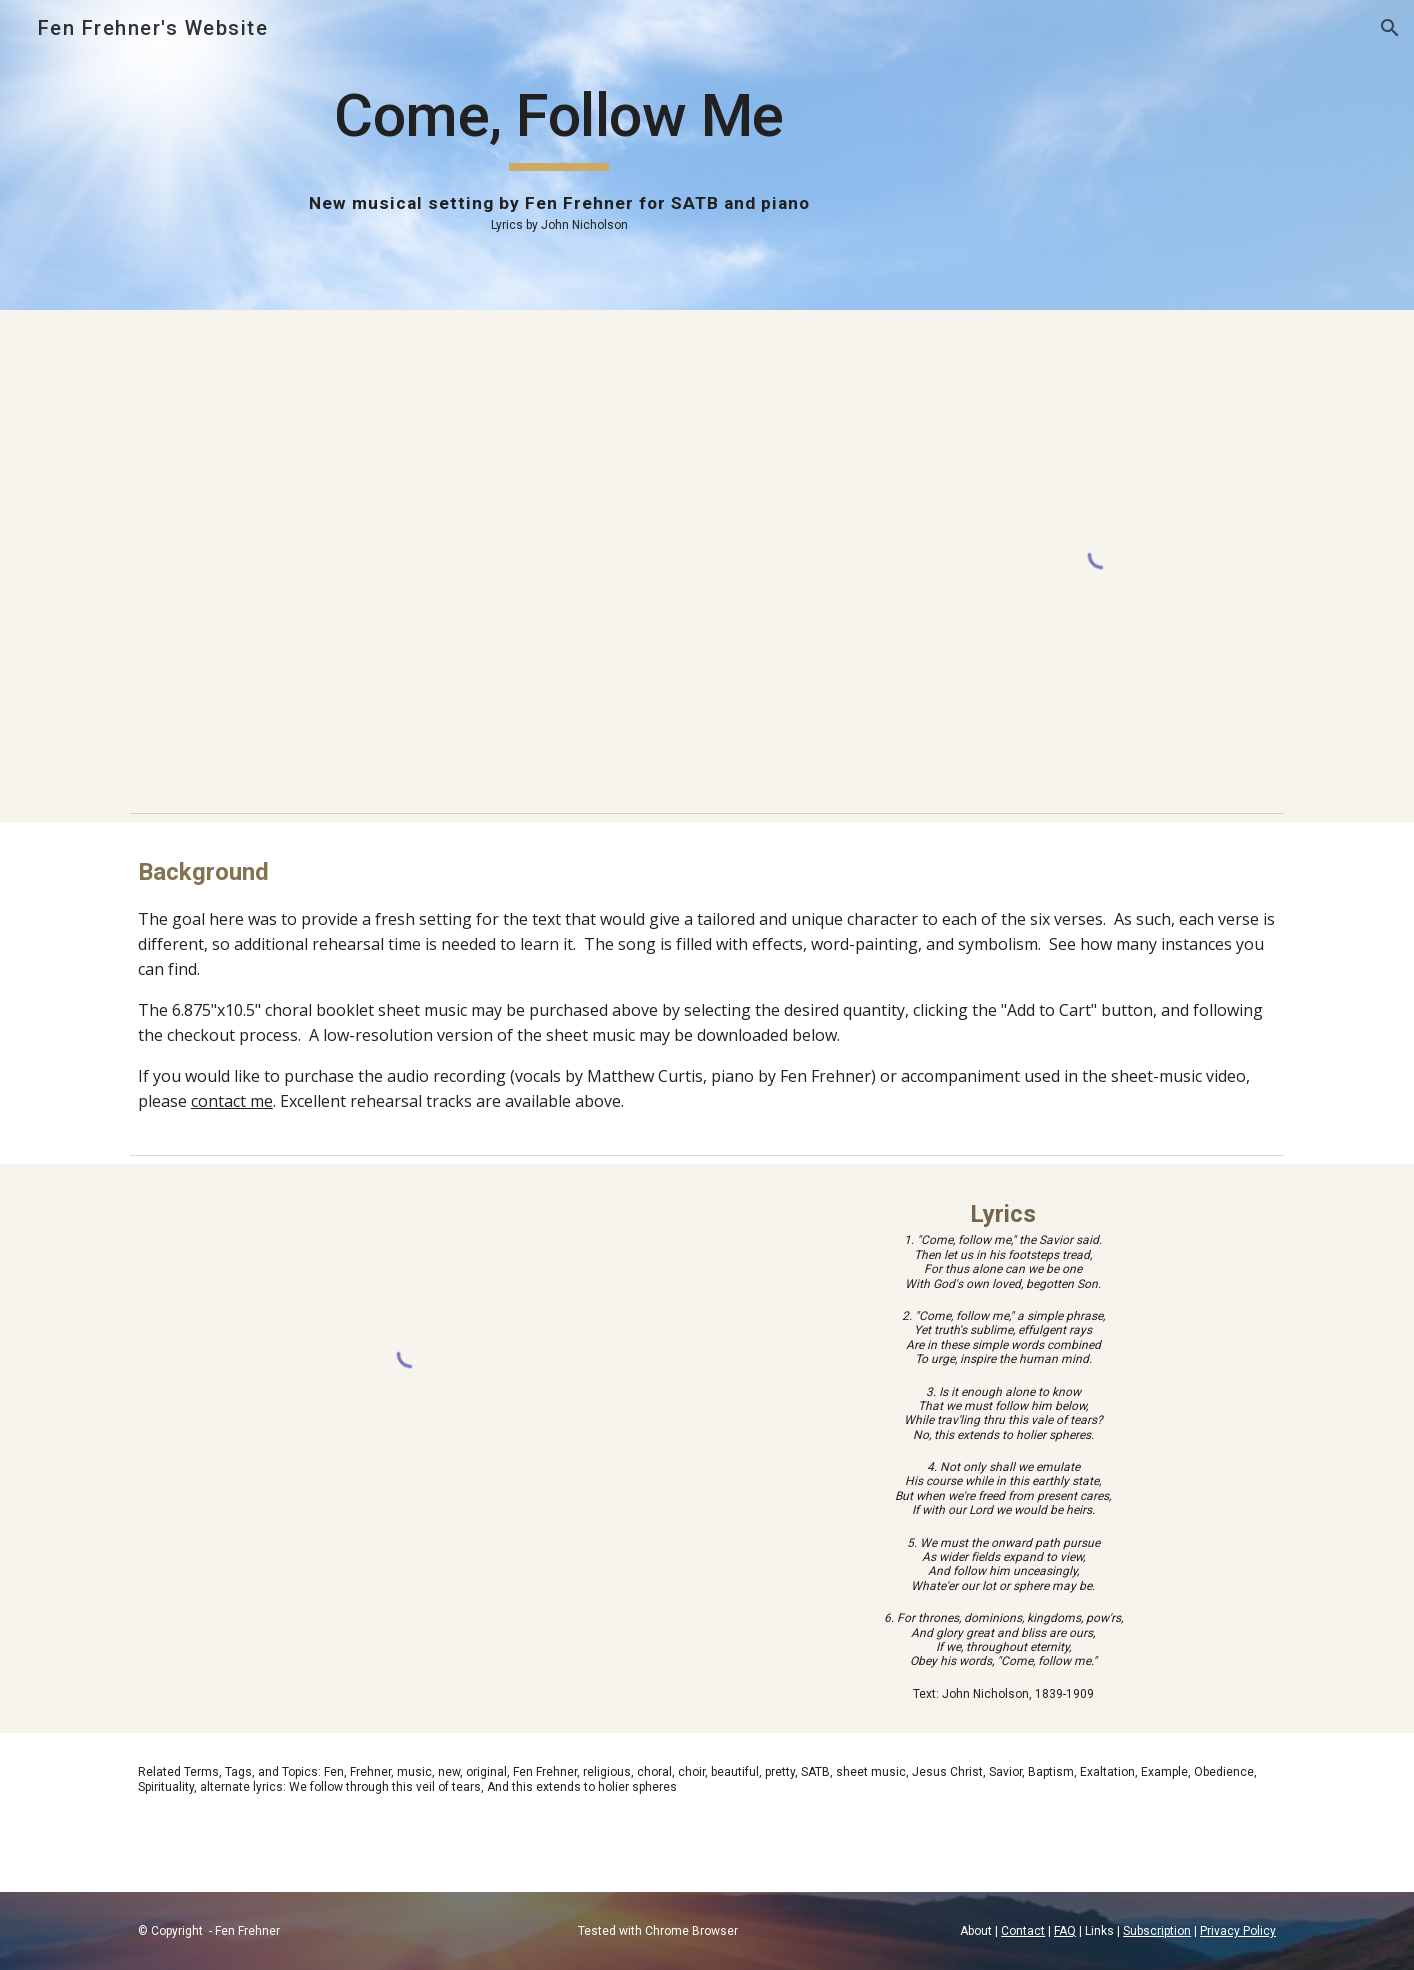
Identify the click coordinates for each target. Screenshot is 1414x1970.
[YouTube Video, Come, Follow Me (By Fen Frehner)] (510, 557)
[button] (1390, 28)
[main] (559, 155)
